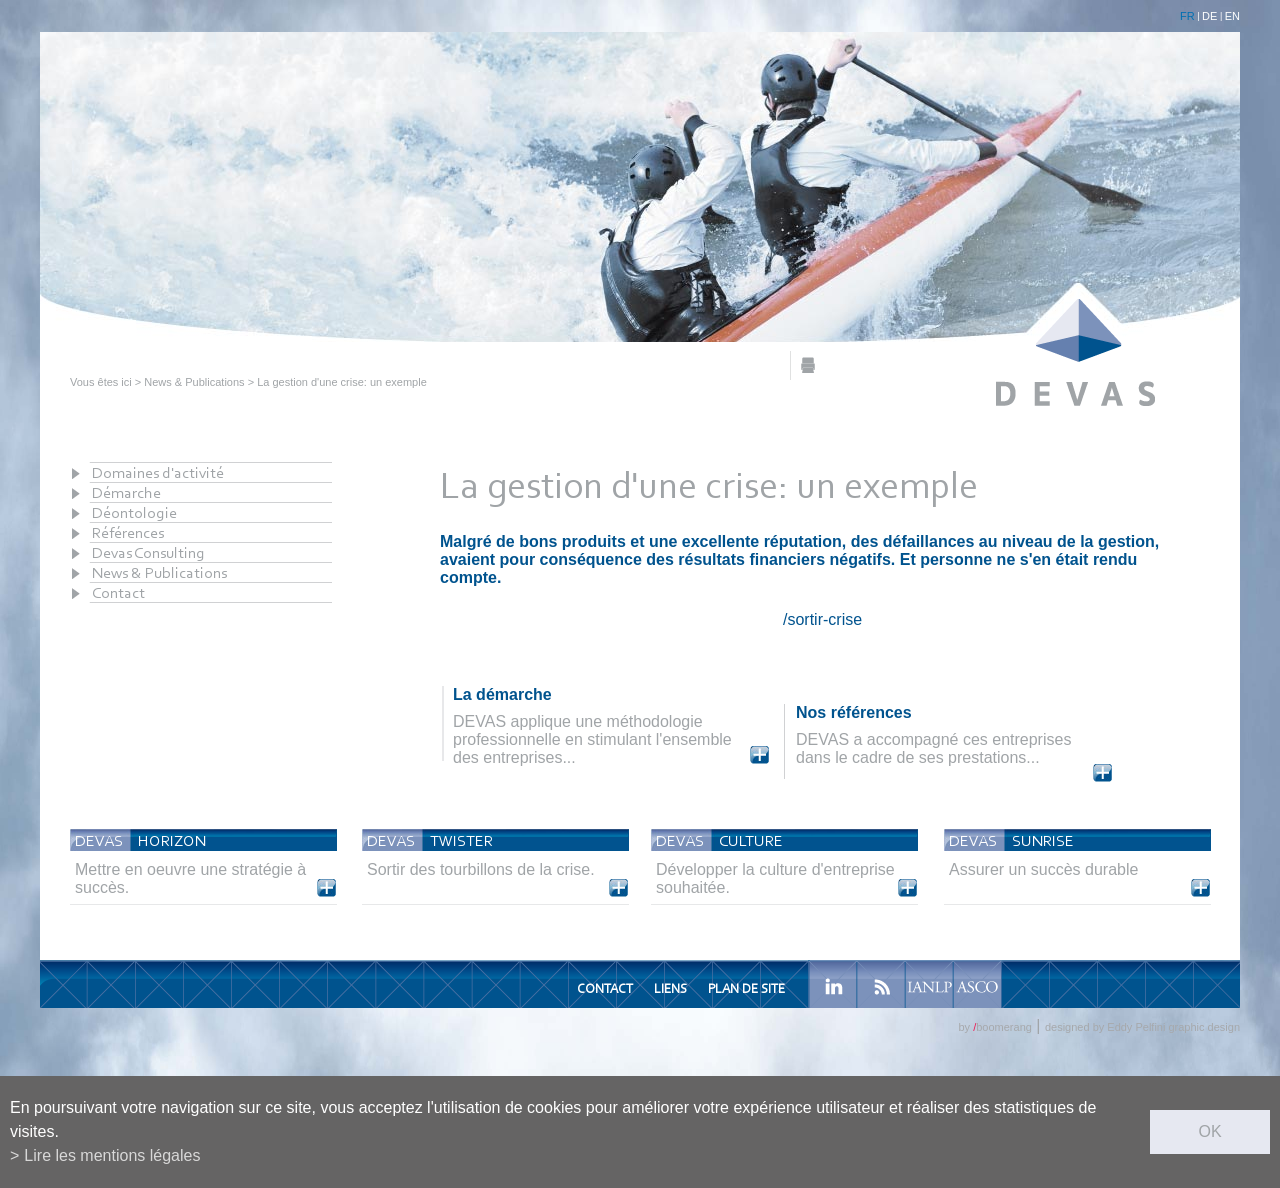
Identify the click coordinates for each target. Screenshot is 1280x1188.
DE (1209, 16)
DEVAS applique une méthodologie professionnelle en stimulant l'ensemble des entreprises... (592, 739)
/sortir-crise (822, 619)
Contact (118, 592)
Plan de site (746, 988)
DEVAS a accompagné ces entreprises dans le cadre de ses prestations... (933, 748)
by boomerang (994, 1027)
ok (1209, 1131)
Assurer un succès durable (1043, 869)
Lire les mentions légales (112, 1155)
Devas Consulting (148, 552)
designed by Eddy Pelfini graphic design (1142, 1027)
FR (1187, 16)
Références (128, 532)
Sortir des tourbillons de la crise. (481, 869)
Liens (670, 988)
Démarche (126, 492)
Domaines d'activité (158, 472)
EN (1232, 16)
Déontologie (134, 512)
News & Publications (194, 382)
